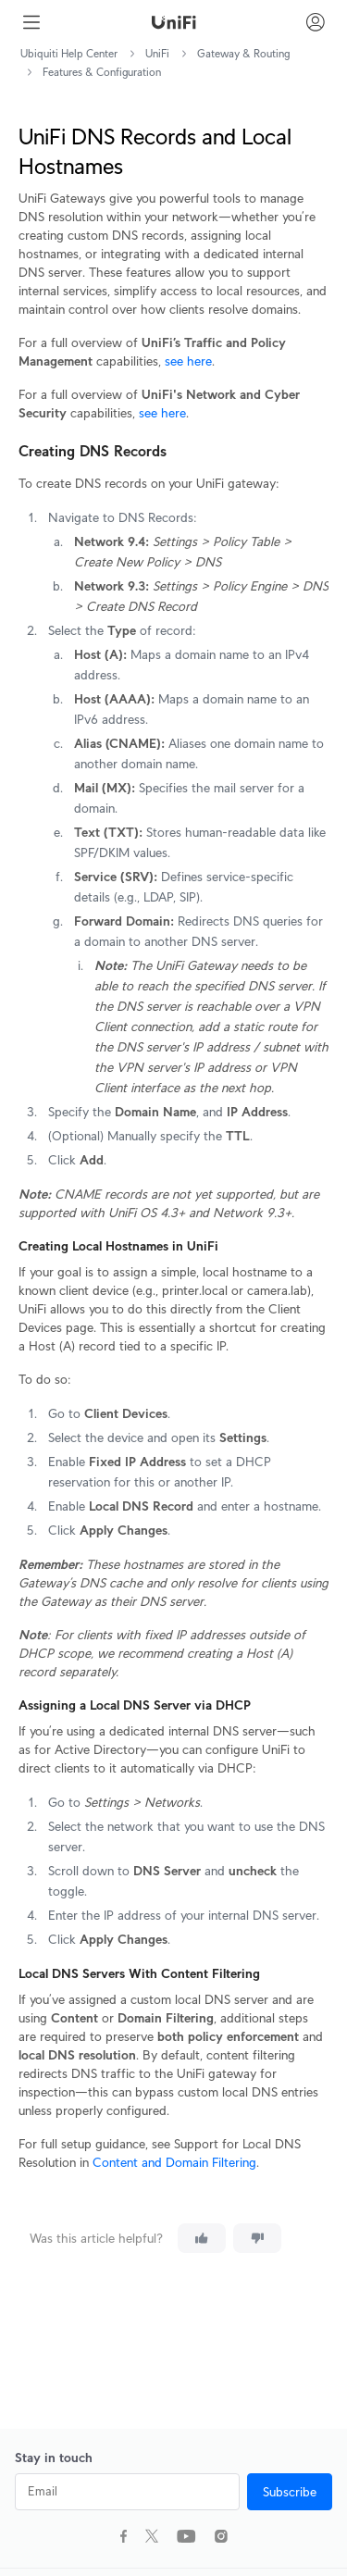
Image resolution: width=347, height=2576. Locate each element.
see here (188, 361)
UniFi (157, 53)
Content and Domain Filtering (174, 2162)
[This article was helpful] (202, 2238)
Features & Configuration (102, 72)
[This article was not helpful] (257, 2238)
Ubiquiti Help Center (69, 53)
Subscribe (289, 2491)
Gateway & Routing (243, 53)
